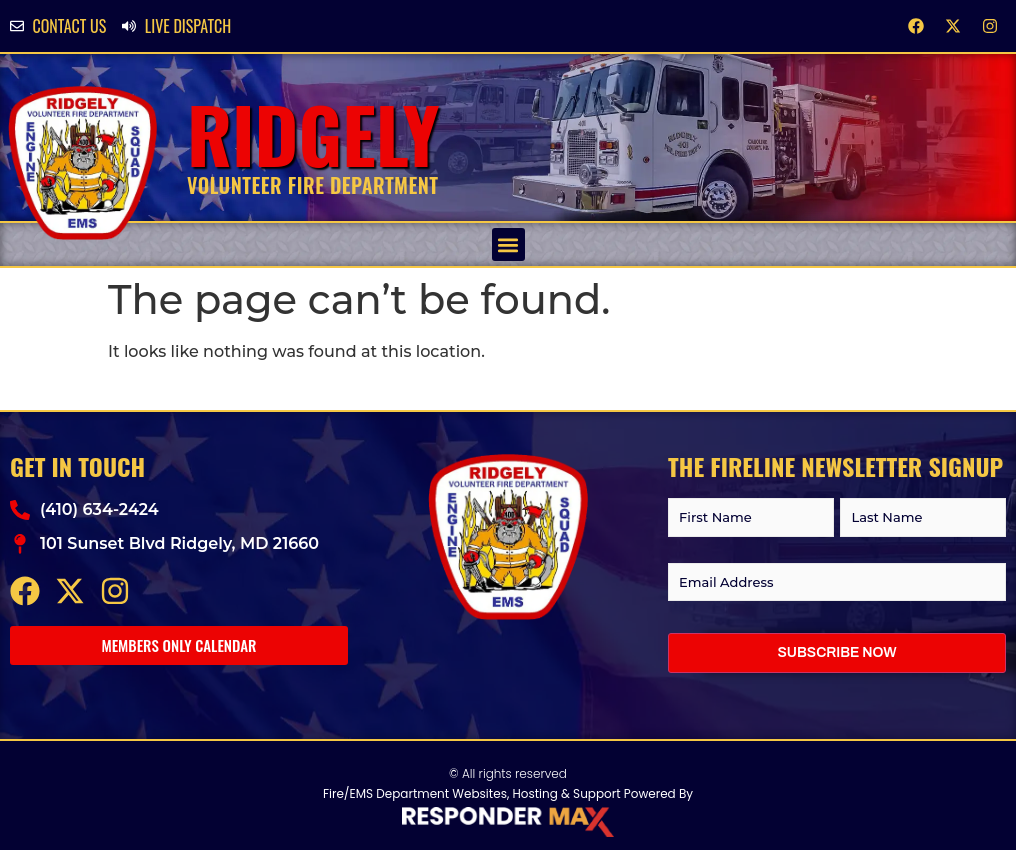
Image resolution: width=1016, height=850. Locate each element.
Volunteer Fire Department (313, 185)
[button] (508, 244)
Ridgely (313, 133)
